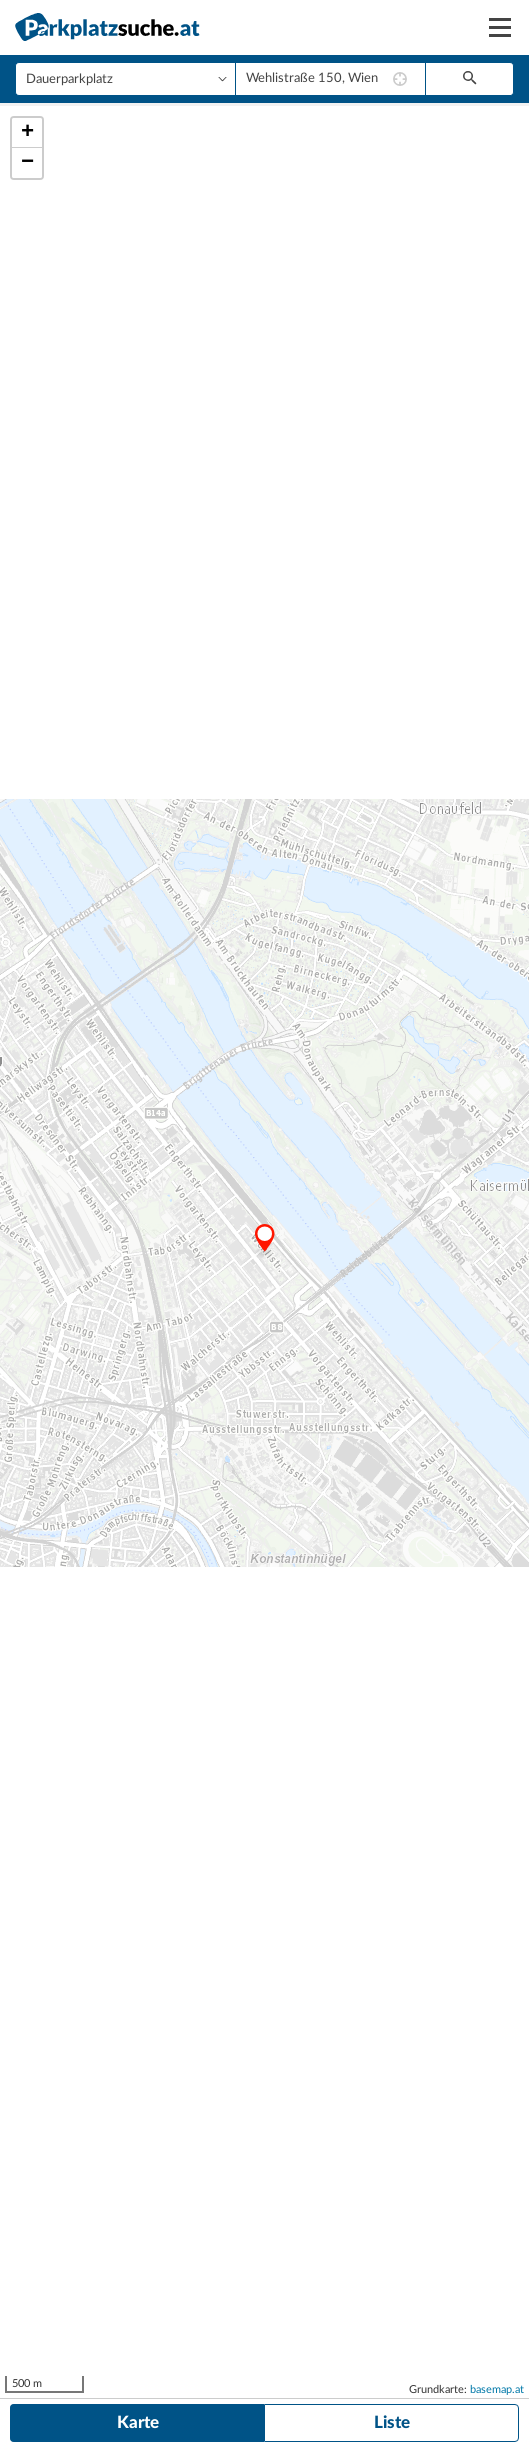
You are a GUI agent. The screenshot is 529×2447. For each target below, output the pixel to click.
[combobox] (330, 79)
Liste (392, 2422)
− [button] (27, 163)
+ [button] (27, 133)
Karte (138, 2422)
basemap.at (497, 2389)
